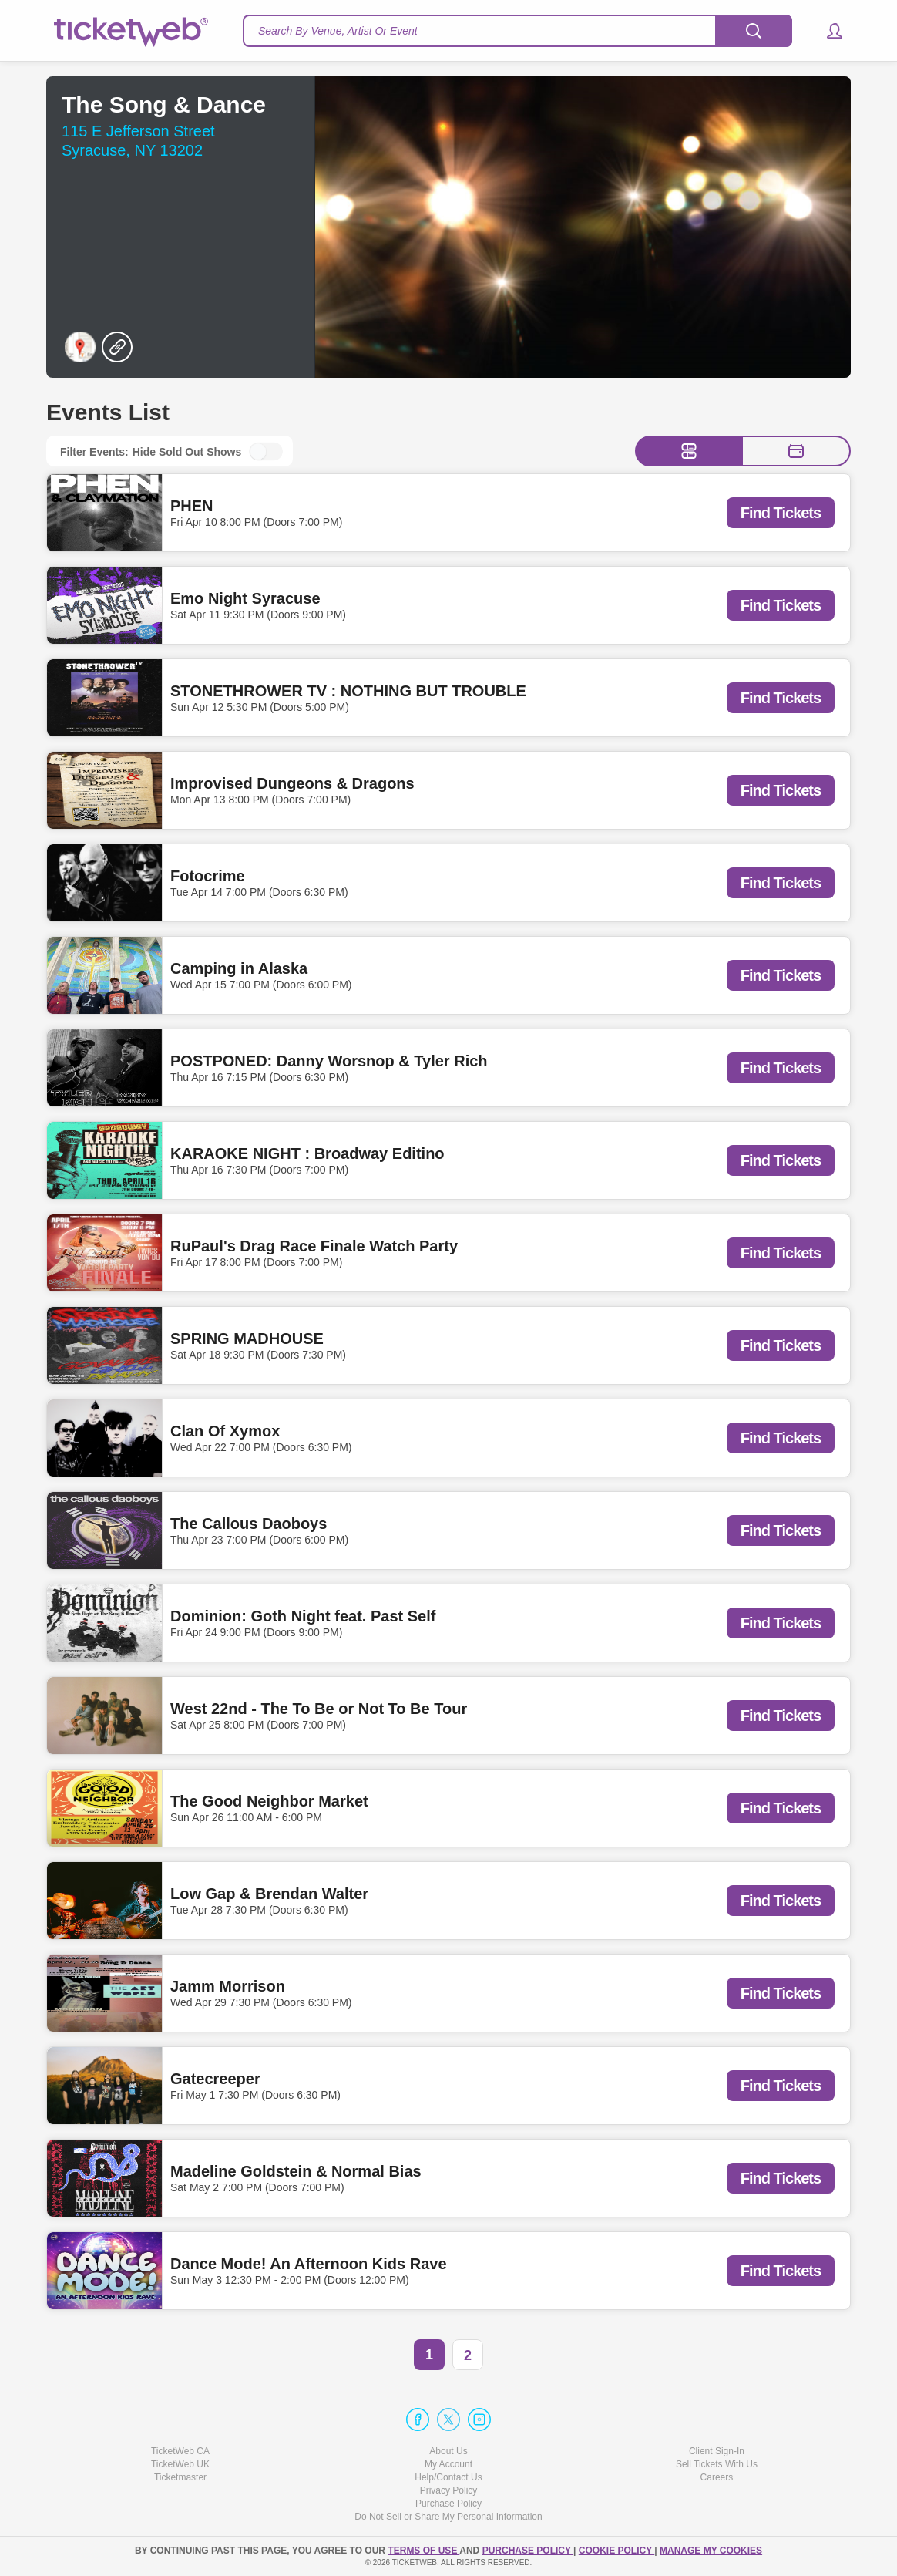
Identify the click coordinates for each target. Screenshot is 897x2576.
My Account (448, 2464)
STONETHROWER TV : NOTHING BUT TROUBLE (348, 690)
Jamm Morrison (227, 1986)
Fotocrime (207, 875)
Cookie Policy (616, 2550)
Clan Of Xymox (225, 1431)
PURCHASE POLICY (527, 2550)
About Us (448, 2451)
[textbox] (517, 31)
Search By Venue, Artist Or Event (338, 31)
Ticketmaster (180, 2477)
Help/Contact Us (448, 2477)
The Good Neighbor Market (269, 1801)
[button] (827, 30)
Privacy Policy (449, 2490)
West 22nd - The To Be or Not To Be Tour (318, 1708)
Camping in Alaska (238, 968)
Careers (717, 2477)
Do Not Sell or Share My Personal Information (448, 2516)
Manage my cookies (711, 2550)
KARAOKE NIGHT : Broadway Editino (307, 1153)
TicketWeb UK (180, 2464)
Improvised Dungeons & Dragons (292, 783)
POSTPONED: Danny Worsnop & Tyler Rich (329, 1060)
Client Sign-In (716, 2451)
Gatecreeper (215, 2078)
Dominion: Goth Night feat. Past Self (302, 1616)
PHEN (191, 505)
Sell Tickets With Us (717, 2464)
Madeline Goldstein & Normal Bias (296, 2171)
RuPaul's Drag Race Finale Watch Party (314, 1245)
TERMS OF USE (423, 2550)
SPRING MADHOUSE (247, 1338)
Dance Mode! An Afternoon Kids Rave (308, 2263)
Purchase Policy (448, 2503)
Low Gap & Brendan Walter (269, 1893)
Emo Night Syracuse (245, 598)
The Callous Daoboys (248, 1523)
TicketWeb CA (180, 2451)
